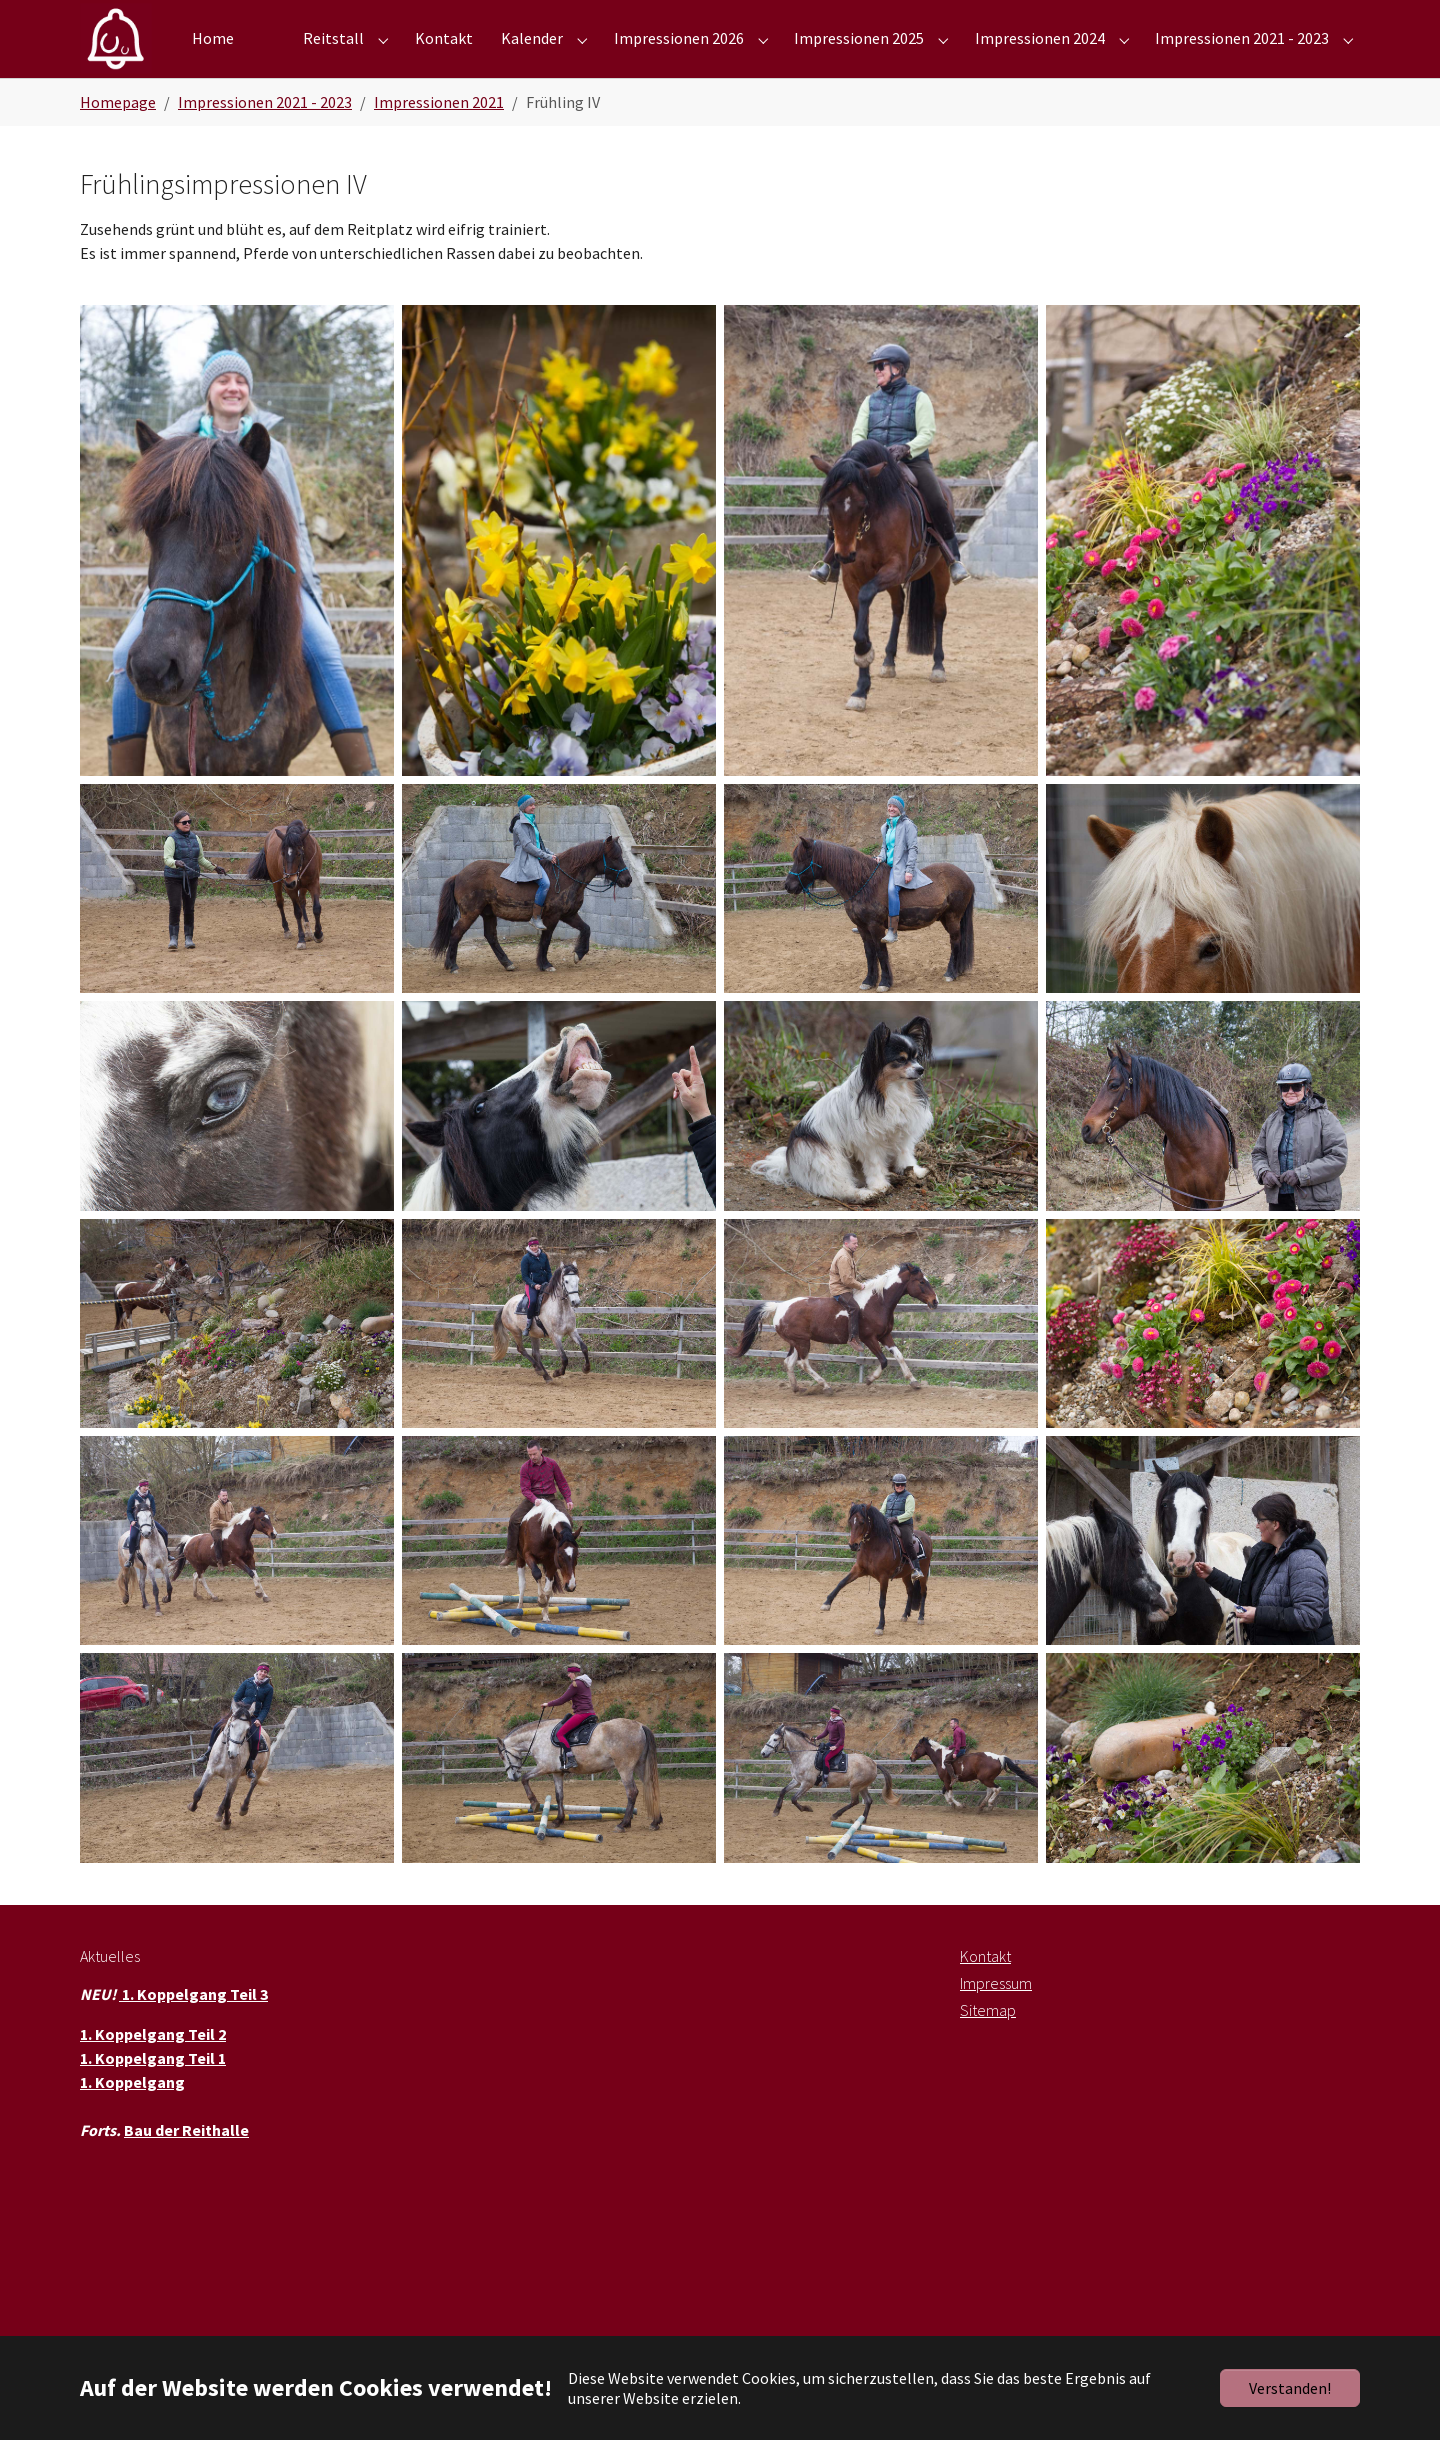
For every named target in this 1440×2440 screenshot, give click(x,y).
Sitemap (988, 2042)
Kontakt (985, 1988)
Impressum (996, 2015)
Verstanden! (1290, 2388)
